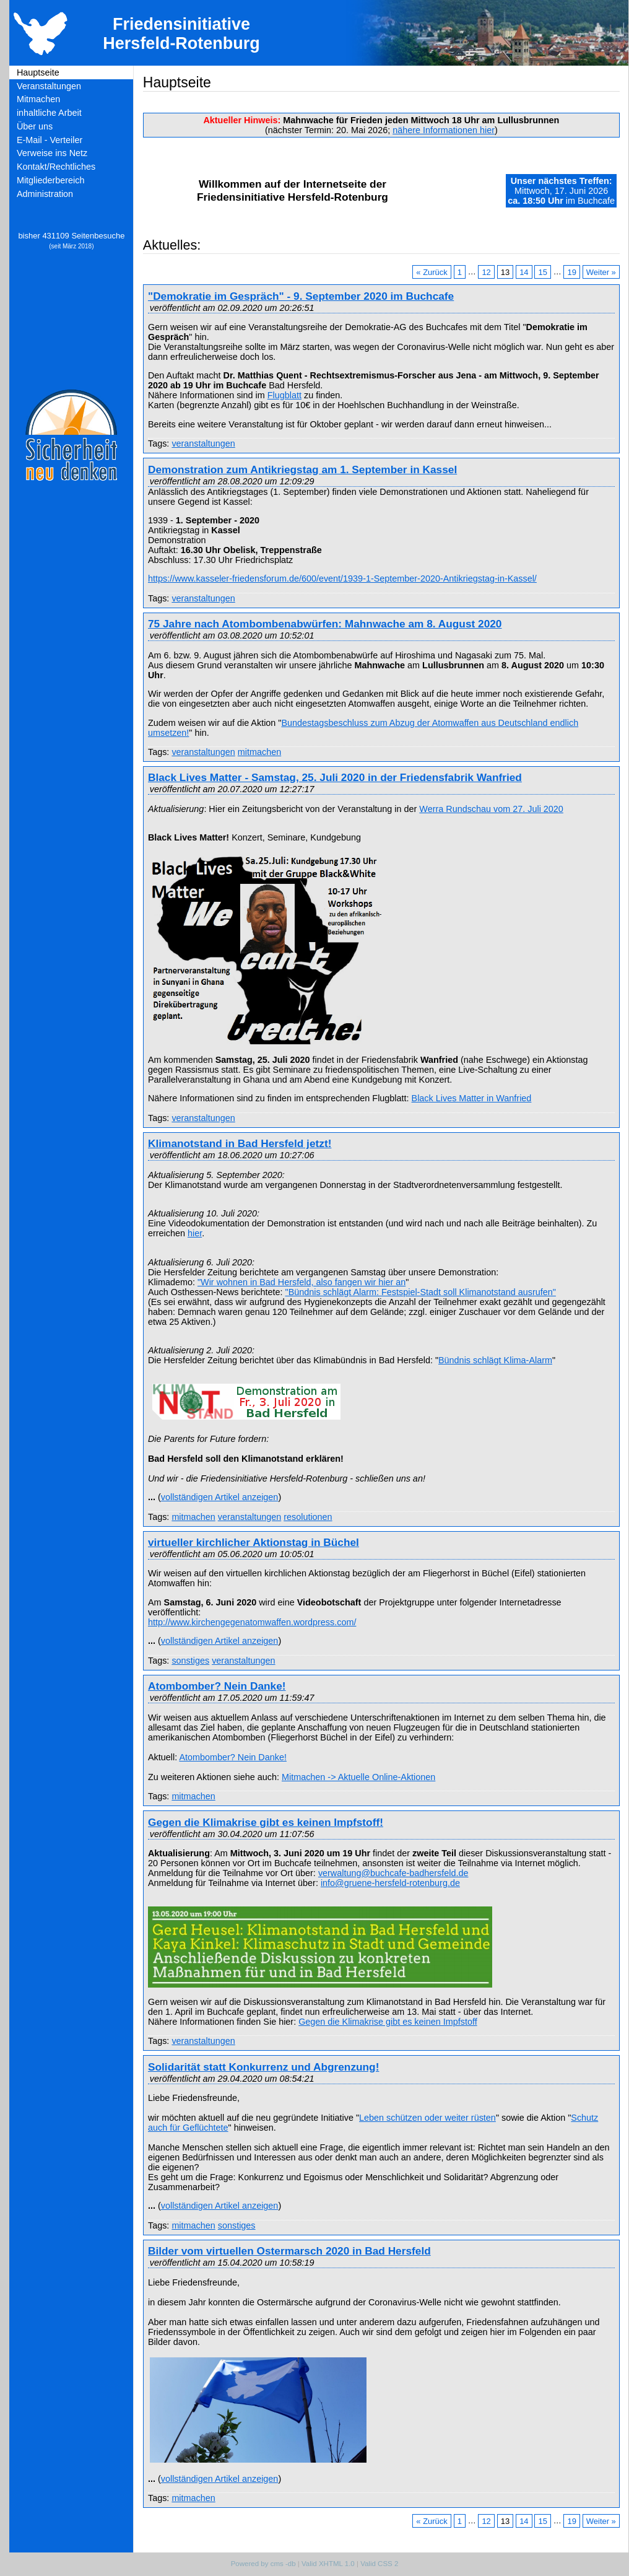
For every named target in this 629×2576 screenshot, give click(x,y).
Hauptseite (38, 72)
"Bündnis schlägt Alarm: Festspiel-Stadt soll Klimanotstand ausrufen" (420, 1292)
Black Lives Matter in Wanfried (472, 1098)
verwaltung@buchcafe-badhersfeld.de (393, 1873)
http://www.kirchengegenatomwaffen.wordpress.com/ (252, 1622)
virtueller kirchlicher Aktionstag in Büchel (253, 1542)
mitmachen (259, 752)
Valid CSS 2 (379, 2563)
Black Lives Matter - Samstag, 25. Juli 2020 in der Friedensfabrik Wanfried (335, 777)
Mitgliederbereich (51, 180)
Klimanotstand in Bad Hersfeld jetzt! (239, 1143)
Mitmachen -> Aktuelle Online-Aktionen (358, 1777)
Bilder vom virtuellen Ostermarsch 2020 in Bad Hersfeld (289, 2251)
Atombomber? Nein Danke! (217, 1686)
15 (543, 271)
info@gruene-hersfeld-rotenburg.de (390, 1883)
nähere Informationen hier (444, 130)
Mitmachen (38, 99)
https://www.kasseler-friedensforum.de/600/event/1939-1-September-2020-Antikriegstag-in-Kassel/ (342, 578)
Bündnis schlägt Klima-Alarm (495, 1360)
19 (571, 271)
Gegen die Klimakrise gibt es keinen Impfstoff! (265, 1822)
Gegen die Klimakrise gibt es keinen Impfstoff (387, 2022)
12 (486, 271)
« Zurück (431, 271)
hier (195, 1233)
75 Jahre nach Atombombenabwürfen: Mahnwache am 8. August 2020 (325, 624)
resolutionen (308, 1517)
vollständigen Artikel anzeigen (220, 1497)
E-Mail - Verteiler (49, 140)
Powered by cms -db (263, 2563)
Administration (45, 194)
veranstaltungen (203, 443)
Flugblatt (284, 395)
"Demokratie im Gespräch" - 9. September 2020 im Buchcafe (301, 296)
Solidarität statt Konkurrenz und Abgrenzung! (263, 2067)
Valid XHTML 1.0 (328, 2563)
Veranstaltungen (49, 86)
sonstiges (190, 1661)
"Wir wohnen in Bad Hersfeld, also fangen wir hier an (301, 1282)
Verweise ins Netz (52, 153)
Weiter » (601, 271)
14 (523, 271)
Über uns (35, 126)
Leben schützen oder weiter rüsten (427, 2118)
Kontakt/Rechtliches (56, 167)
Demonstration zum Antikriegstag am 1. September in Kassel (302, 469)
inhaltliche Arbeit (49, 113)
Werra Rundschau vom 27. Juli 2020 (491, 809)
